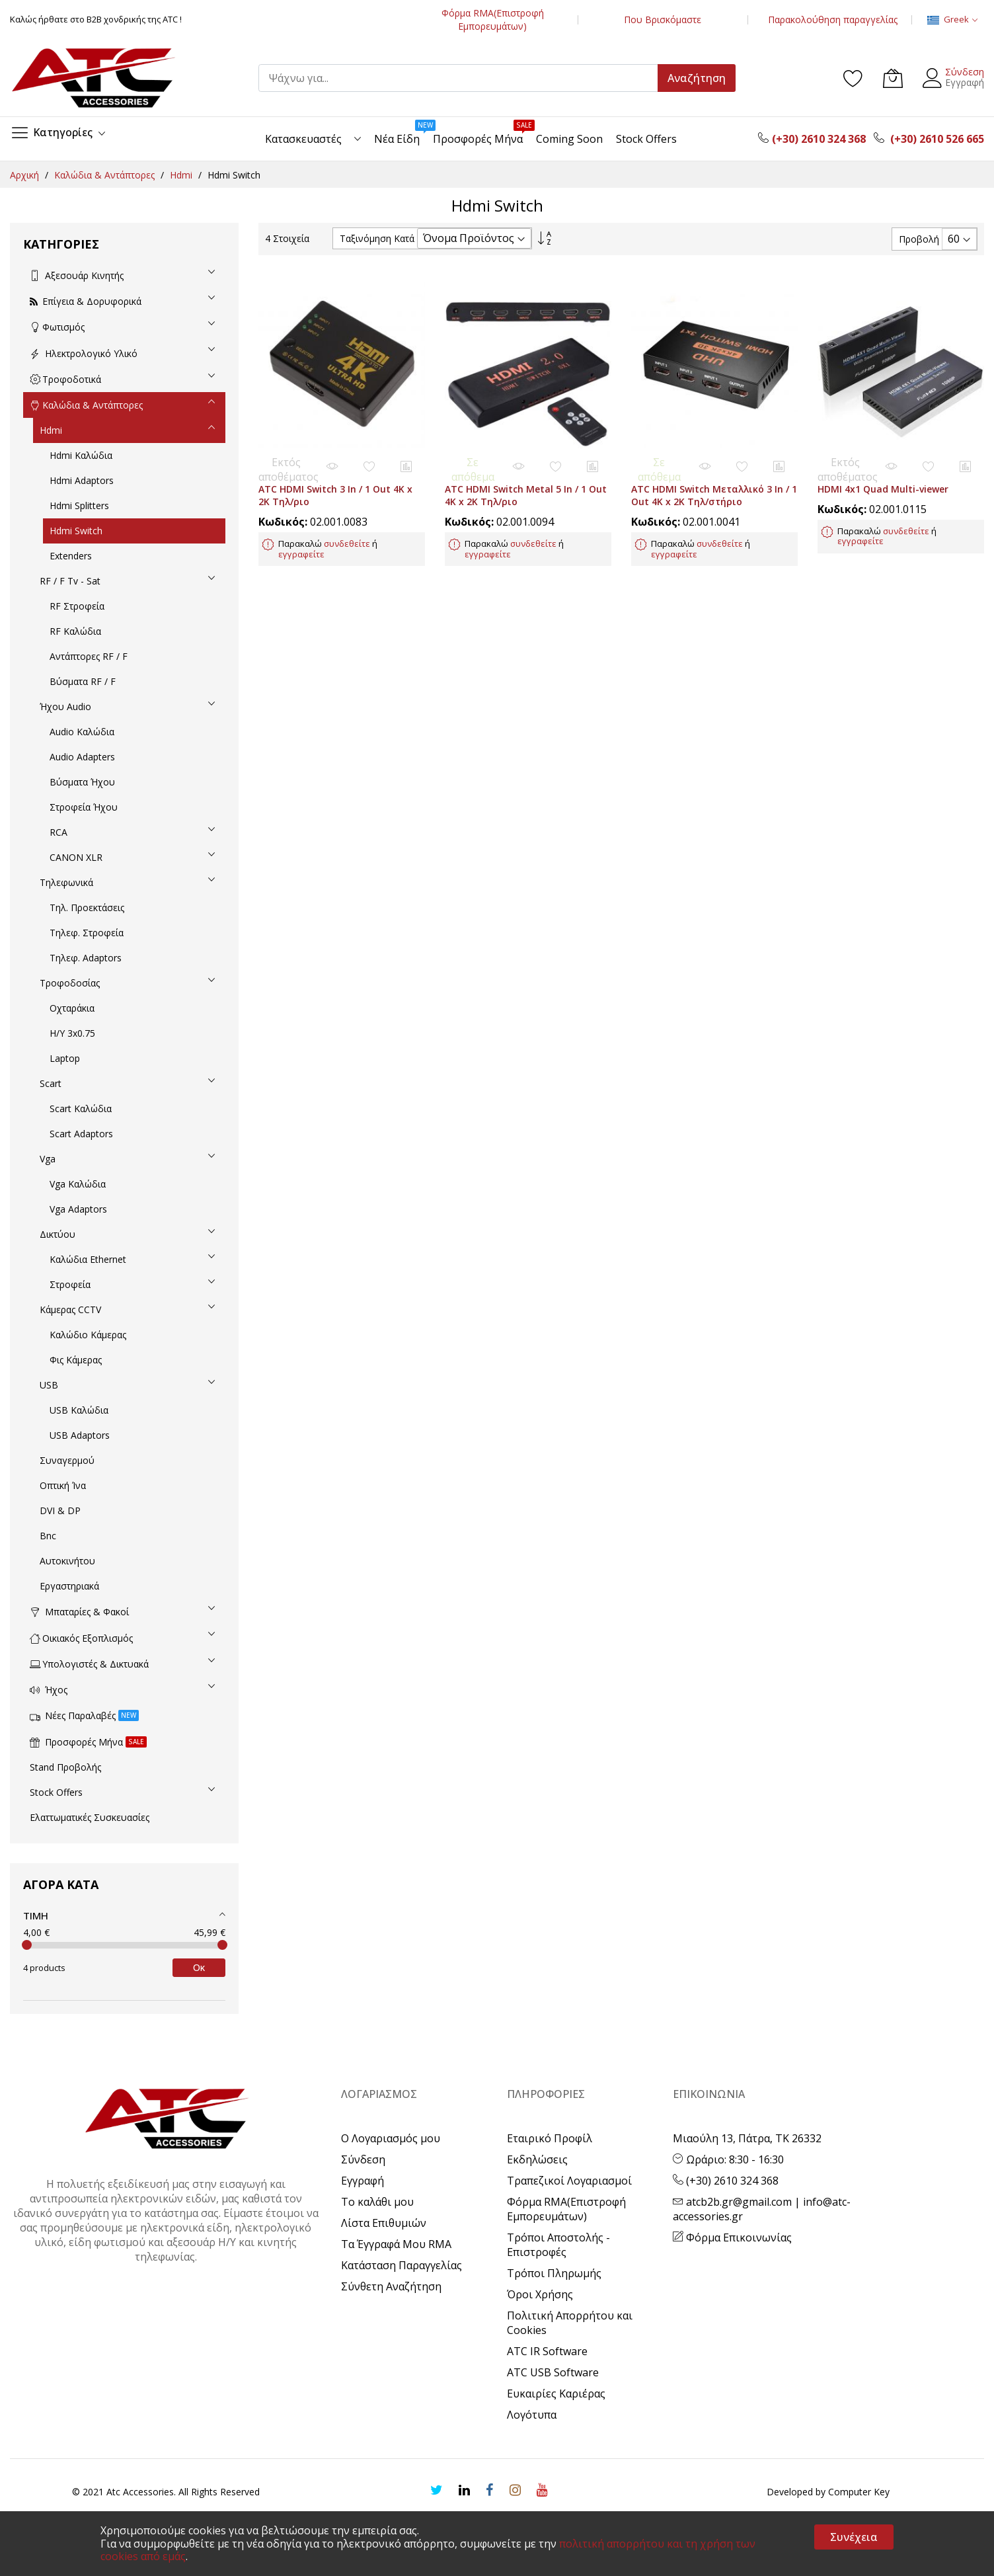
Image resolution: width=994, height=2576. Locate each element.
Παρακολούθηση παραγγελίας (833, 19)
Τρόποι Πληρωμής (554, 2273)
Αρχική (26, 175)
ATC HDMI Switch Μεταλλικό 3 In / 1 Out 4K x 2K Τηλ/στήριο (714, 483)
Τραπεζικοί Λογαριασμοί (569, 2180)
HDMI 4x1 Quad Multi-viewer (883, 477)
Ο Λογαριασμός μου (390, 2138)
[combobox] (463, 78)
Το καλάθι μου (377, 2201)
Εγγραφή (964, 82)
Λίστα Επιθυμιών (383, 2223)
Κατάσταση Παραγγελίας (401, 2265)
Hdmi (182, 175)
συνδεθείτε (347, 532)
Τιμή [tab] (35, 1915)
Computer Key (859, 2491)
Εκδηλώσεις (537, 2159)
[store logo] (92, 78)
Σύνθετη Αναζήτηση (391, 2286)
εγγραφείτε (301, 542)
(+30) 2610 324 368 (726, 2180)
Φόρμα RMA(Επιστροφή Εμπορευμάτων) (492, 19)
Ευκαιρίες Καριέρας (556, 2393)
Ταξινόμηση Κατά (377, 238)
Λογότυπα (531, 2414)
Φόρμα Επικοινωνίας (732, 2237)
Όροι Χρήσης (540, 2294)
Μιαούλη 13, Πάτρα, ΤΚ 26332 (747, 2138)
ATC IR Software (547, 2351)
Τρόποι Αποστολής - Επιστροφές (558, 2244)
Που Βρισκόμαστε (662, 19)
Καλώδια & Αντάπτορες (105, 175)
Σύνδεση (964, 71)
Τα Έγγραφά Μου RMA (396, 2244)
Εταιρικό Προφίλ (549, 2138)
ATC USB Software (553, 2372)
